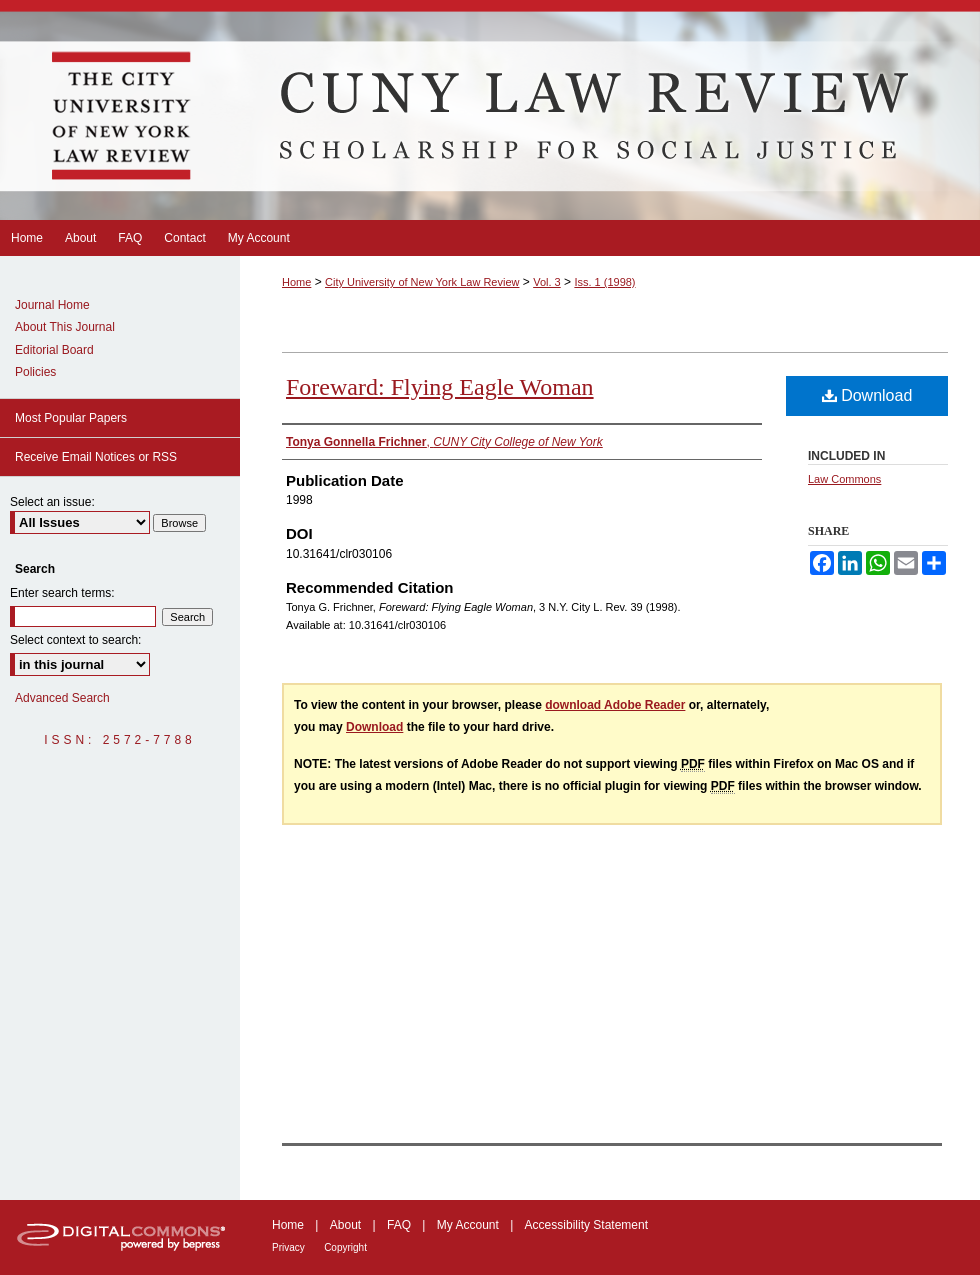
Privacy (288, 1247)
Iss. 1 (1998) (604, 282)
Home (296, 282)
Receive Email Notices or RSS (96, 457)
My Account (468, 1225)
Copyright (345, 1247)
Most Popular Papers (71, 418)
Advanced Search (62, 698)
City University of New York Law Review (422, 282)
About (345, 1225)
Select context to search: (75, 640)
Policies (35, 372)
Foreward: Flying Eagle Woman (440, 387)
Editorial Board (54, 350)
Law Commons (844, 479)
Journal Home (52, 305)
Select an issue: (52, 502)
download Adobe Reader (615, 705)
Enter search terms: (62, 593)
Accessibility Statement (586, 1225)
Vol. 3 (547, 282)
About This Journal (65, 327)
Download (867, 395)
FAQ (399, 1225)
